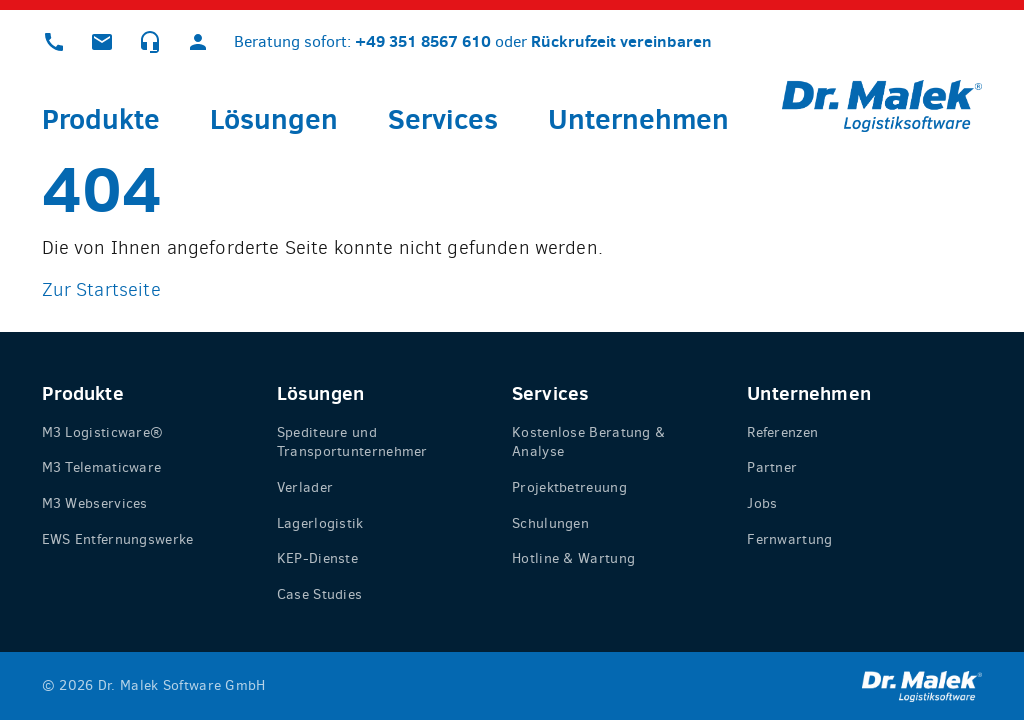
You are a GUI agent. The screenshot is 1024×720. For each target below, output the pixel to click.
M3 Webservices (95, 503)
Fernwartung (789, 539)
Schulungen (550, 523)
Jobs (762, 503)
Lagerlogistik (320, 523)
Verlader (305, 487)
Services (443, 118)
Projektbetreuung (569, 487)
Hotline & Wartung (573, 558)
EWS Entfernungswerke (118, 539)
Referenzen (782, 432)
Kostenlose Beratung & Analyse (588, 442)
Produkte (101, 118)
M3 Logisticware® (103, 432)
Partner (772, 467)
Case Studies (320, 594)
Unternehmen (638, 118)
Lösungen (274, 118)
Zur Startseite (101, 289)
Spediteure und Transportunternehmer (352, 442)
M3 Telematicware (102, 467)
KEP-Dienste (317, 558)
